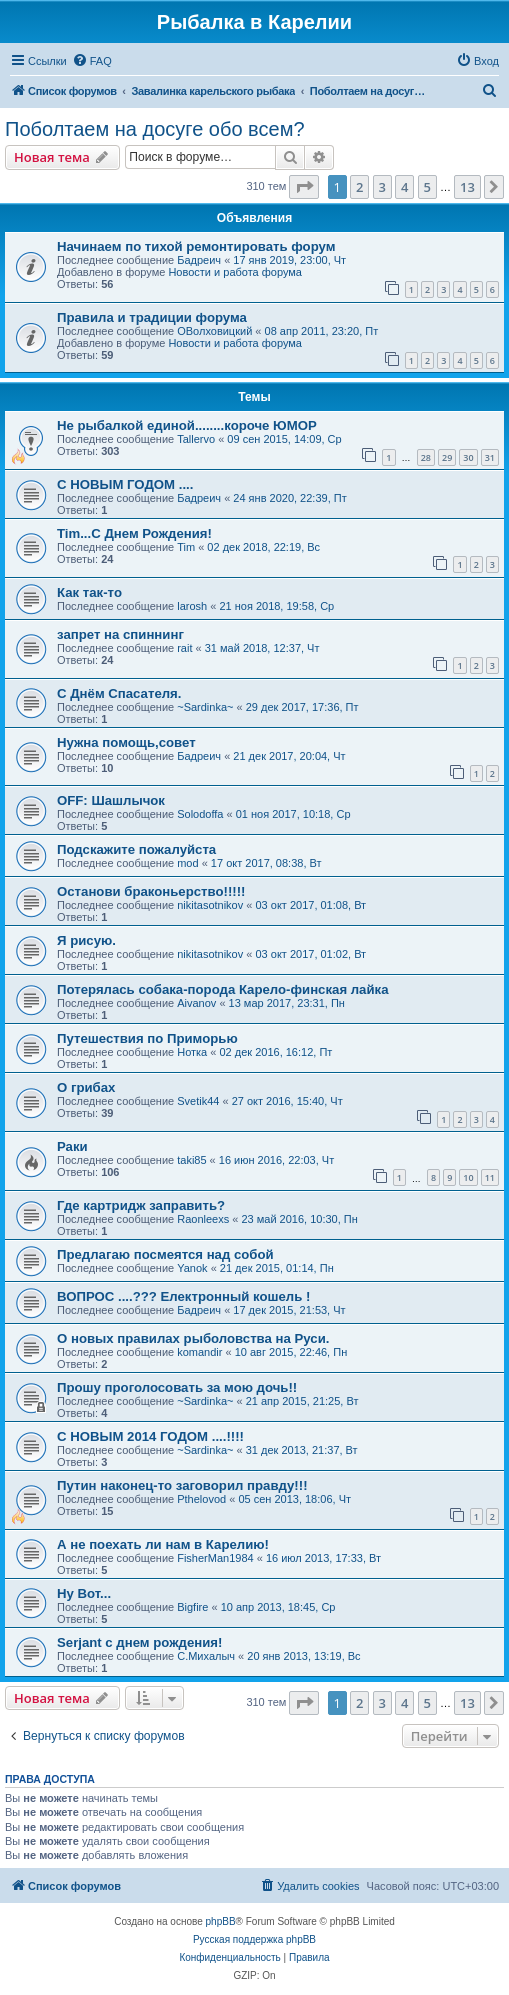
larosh (192, 606)
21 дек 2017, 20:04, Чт (289, 756)
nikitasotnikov (210, 905)
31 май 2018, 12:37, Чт (262, 648)
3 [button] (382, 187)
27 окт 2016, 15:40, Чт (287, 1101)
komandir (199, 1352)
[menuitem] (92, 61)
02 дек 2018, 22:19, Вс (263, 547)
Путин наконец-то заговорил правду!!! (182, 1485)
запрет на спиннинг (120, 634)
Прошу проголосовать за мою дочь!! (177, 1387)
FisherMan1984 (215, 1558)
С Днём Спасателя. (119, 693)
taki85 (191, 1160)
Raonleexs (203, 1219)
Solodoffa (200, 814)
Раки (72, 1146)
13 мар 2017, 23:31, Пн (287, 1003)
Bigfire (192, 1607)
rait (184, 648)
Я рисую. (86, 940)
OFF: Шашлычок (111, 800)
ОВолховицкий (214, 331)
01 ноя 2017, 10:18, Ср (293, 814)
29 (447, 457)
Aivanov (196, 1003)
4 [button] (404, 187)
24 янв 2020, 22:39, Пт (289, 498)
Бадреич (199, 260)
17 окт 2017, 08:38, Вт (266, 863)
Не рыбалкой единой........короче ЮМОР (187, 425)
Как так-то (89, 592)
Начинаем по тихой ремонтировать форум (196, 246)
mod (187, 863)
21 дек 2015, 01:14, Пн (277, 1268)
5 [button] (427, 187)
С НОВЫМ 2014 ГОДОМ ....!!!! (150, 1436)
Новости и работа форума (235, 272)
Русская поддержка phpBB (254, 1939)
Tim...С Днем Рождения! (134, 533)
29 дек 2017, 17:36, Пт (302, 707)
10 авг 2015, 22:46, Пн (291, 1352)
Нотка (192, 1052)
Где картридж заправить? (141, 1205)
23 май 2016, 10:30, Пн (299, 1219)
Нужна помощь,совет (126, 742)
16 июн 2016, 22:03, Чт (276, 1160)
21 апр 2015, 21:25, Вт (302, 1401)
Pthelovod (201, 1499)
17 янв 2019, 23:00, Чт (289, 260)
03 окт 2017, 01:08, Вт (310, 905)
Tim (186, 547)
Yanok (192, 1268)
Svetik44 (198, 1101)
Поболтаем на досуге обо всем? (155, 129)
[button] (304, 187)
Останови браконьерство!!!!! (151, 891)
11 (490, 1177)
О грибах (86, 1087)
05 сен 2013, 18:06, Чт (294, 1499)
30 (468, 457)
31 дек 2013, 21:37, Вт (302, 1450)
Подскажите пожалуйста (136, 849)
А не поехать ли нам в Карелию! (163, 1544)
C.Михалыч (206, 1656)
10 (468, 1177)
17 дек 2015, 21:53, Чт (289, 1310)
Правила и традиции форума (152, 317)
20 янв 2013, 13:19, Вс (303, 1656)
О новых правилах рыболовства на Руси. (193, 1338)
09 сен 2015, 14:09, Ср (284, 439)
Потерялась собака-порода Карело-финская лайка (223, 989)
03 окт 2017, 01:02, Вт (310, 954)
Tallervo (196, 439)
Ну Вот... (84, 1593)
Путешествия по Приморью (147, 1038)
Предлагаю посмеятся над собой (165, 1254)
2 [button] (359, 187)
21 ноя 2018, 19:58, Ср (276, 606)
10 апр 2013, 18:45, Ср (278, 1607)
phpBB (221, 1921)
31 (490, 457)
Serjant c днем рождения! (139, 1642)
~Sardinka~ (205, 707)
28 (426, 457)
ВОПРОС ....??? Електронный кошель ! (183, 1296)
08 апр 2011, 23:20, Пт (322, 331)
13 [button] (467, 187)
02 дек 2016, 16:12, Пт (275, 1052)
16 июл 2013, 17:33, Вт (323, 1558)
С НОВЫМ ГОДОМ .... (125, 484)
